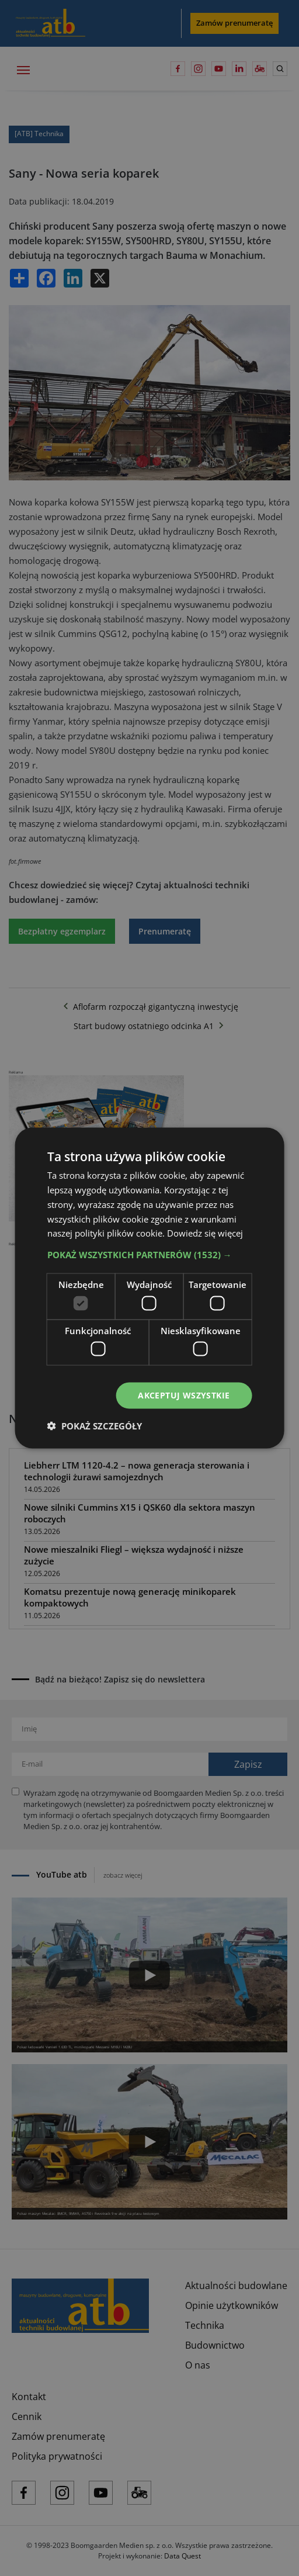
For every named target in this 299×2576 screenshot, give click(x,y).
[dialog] (149, 1288)
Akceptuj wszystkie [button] (184, 1395)
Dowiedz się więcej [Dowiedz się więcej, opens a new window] (205, 1233)
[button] (149, 1254)
